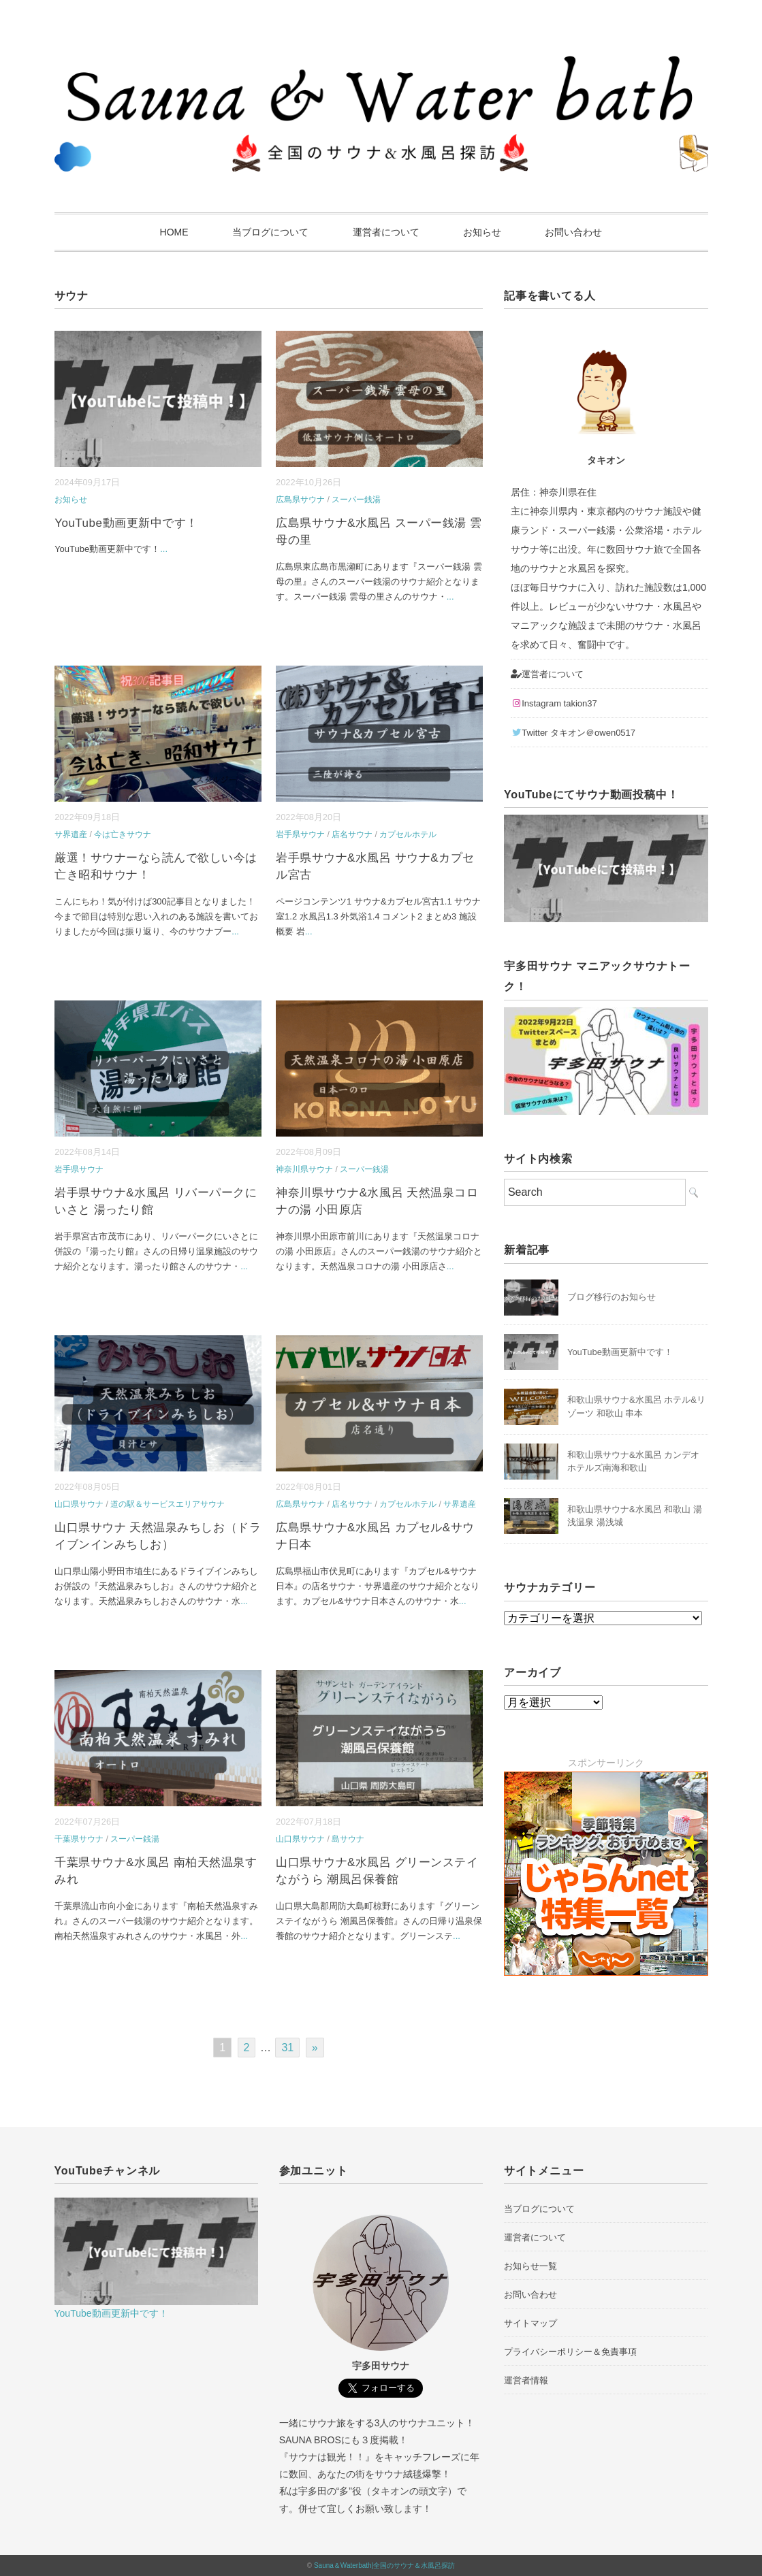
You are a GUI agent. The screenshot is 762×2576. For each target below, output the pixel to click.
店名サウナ (352, 834)
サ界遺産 (70, 834)
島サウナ (348, 1839)
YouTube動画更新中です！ (125, 523)
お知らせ (482, 232)
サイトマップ (530, 2323)
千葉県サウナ (79, 1839)
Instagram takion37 (554, 703)
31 (287, 2047)
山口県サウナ (79, 1504)
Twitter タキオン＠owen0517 (573, 733)
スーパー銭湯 (356, 499)
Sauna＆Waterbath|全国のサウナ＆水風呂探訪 (384, 2565)
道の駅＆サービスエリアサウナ (167, 1504)
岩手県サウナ (300, 834)
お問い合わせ (573, 232)
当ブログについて (270, 232)
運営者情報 (526, 2380)
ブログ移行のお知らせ (611, 1297)
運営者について (386, 232)
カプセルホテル (407, 834)
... (164, 549)
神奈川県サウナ (304, 1169)
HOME (174, 232)
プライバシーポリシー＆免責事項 (570, 2352)
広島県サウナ (300, 499)
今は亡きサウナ (122, 834)
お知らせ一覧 (530, 2266)
